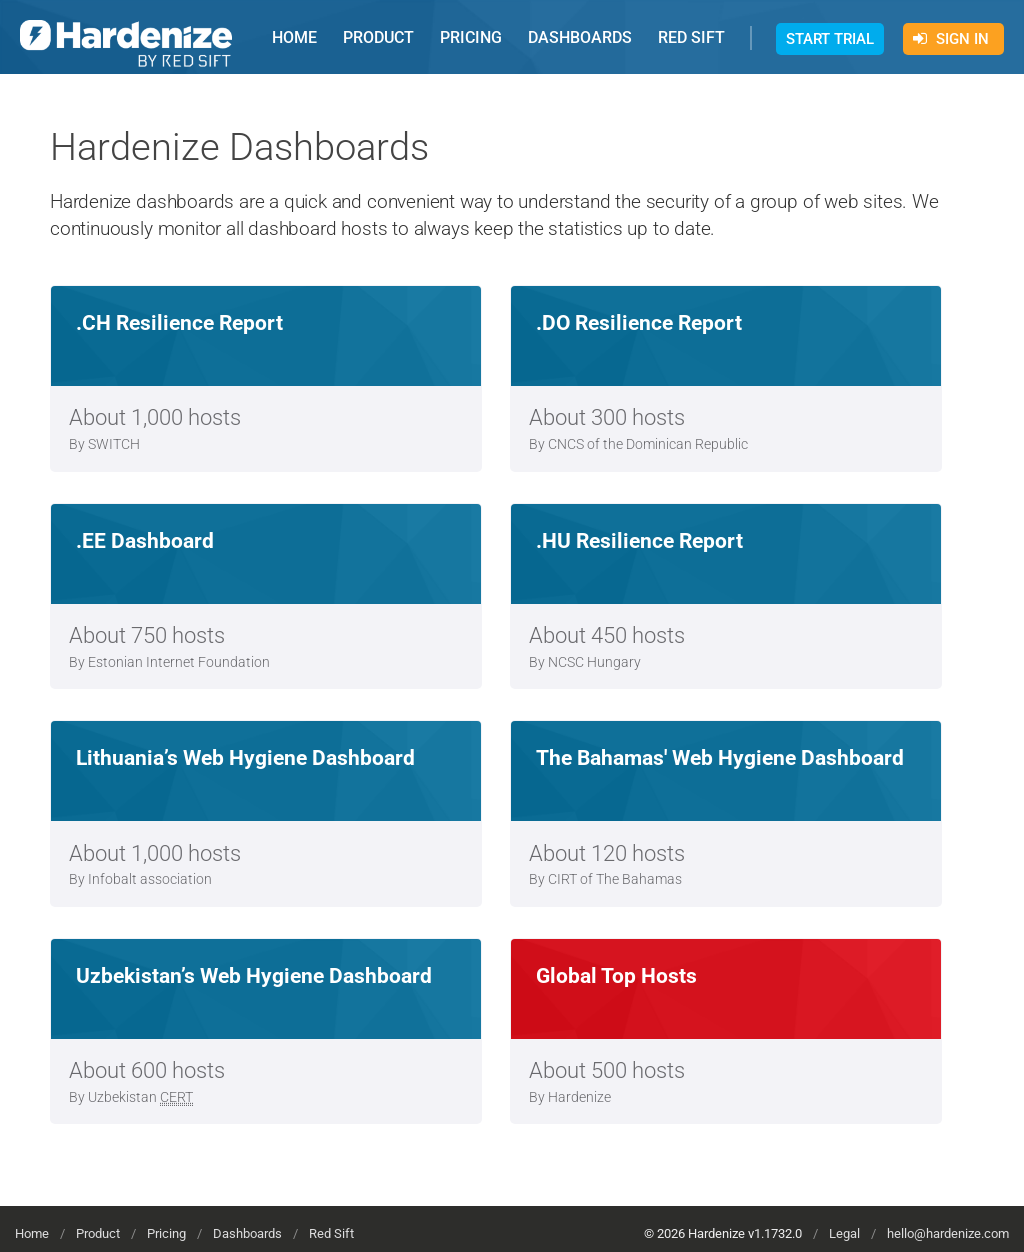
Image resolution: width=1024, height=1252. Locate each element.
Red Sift (331, 1233)
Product (98, 1233)
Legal (844, 1233)
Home (32, 1233)
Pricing (166, 1233)
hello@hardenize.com (948, 1233)
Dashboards (247, 1233)
